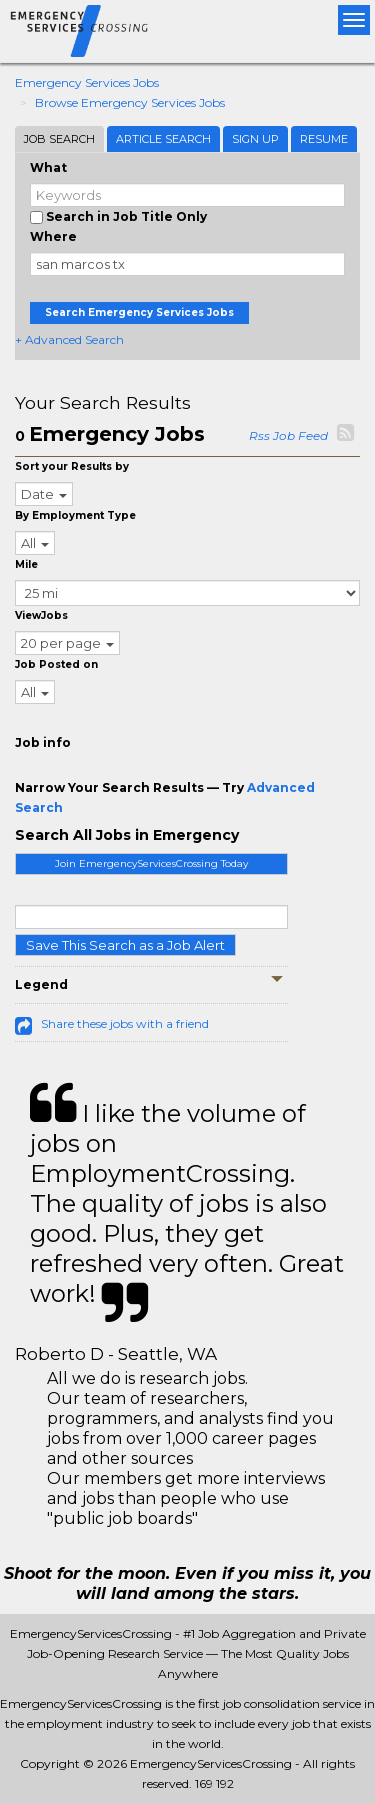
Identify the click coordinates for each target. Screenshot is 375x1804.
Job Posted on (56, 664)
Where (53, 236)
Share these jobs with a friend (125, 1023)
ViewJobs (41, 615)
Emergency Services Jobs (87, 82)
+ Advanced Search (69, 339)
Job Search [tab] (59, 139)
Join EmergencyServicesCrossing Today (151, 863)
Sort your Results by (72, 466)
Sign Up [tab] (255, 139)
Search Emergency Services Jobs (139, 312)
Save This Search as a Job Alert (125, 945)
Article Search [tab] (163, 139)
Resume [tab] (324, 139)
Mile (26, 564)
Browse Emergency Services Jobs (130, 102)
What (48, 167)
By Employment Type (75, 515)
